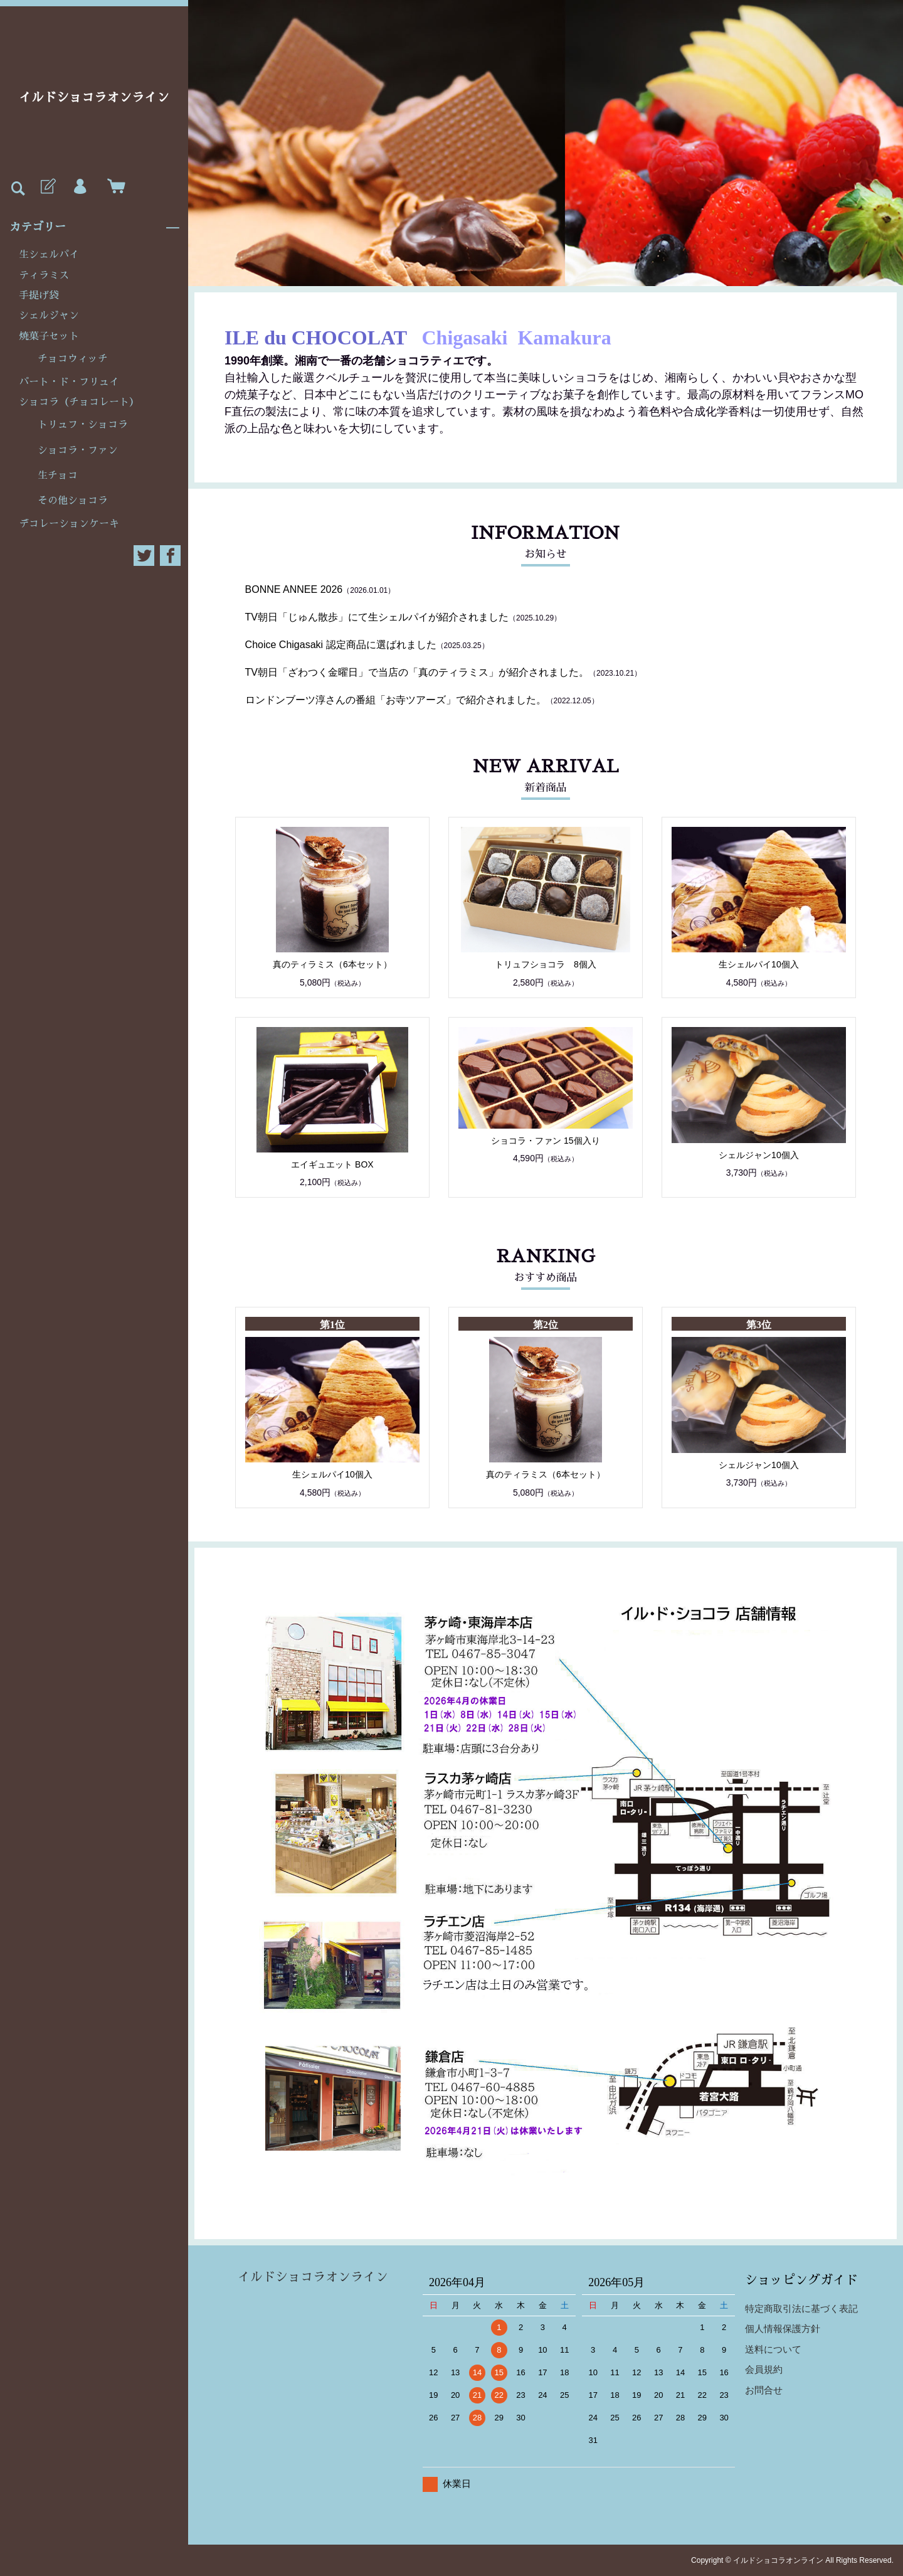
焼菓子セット (49, 336)
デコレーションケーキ (69, 524)
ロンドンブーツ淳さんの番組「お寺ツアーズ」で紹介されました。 (395, 700)
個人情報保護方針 (782, 2328)
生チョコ (58, 476)
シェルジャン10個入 (759, 1155)
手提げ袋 (39, 295)
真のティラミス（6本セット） (332, 964)
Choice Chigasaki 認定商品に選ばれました (340, 644)
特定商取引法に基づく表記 (801, 2308)
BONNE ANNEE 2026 (294, 589)
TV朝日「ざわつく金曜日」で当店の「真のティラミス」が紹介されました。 (417, 672)
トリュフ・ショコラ (83, 425)
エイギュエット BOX (332, 1164)
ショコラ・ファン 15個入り (545, 1141)
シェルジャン (49, 316)
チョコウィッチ (73, 359)
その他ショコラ (73, 501)
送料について (773, 2349)
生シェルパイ (49, 255)
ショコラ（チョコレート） (79, 402)
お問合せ (764, 2390)
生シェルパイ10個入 (759, 964)
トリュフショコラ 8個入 (545, 964)
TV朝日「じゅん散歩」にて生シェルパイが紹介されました (377, 617)
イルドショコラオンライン (94, 97)
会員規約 (764, 2369)
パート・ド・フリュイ (69, 382)
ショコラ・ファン (78, 450)
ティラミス (44, 275)
